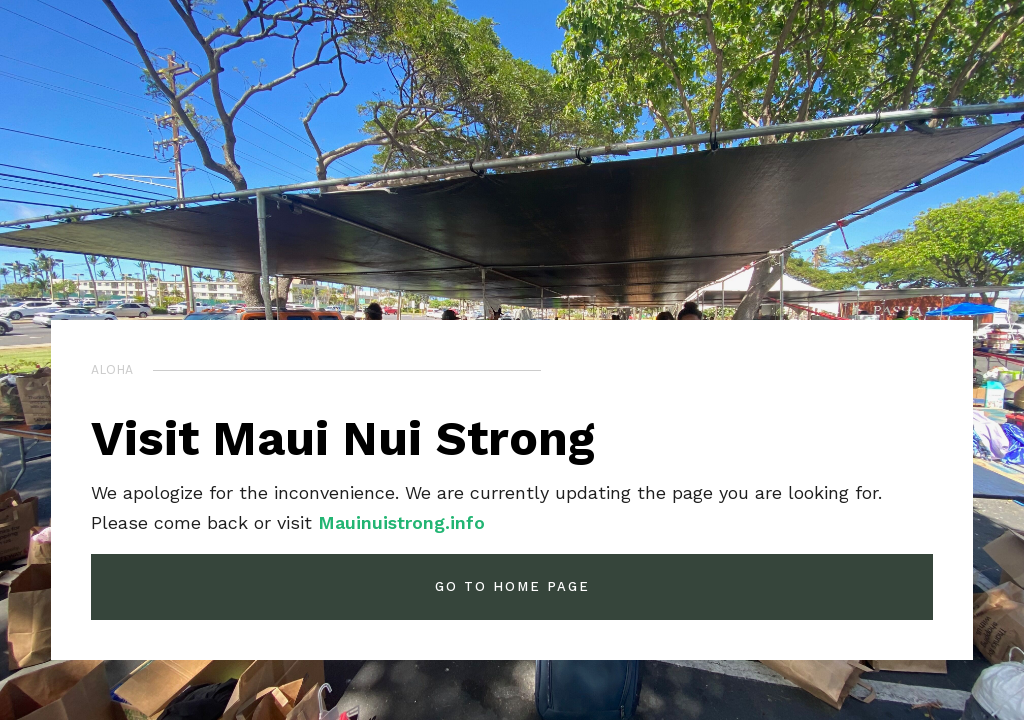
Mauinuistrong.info (401, 522)
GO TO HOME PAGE (512, 586)
